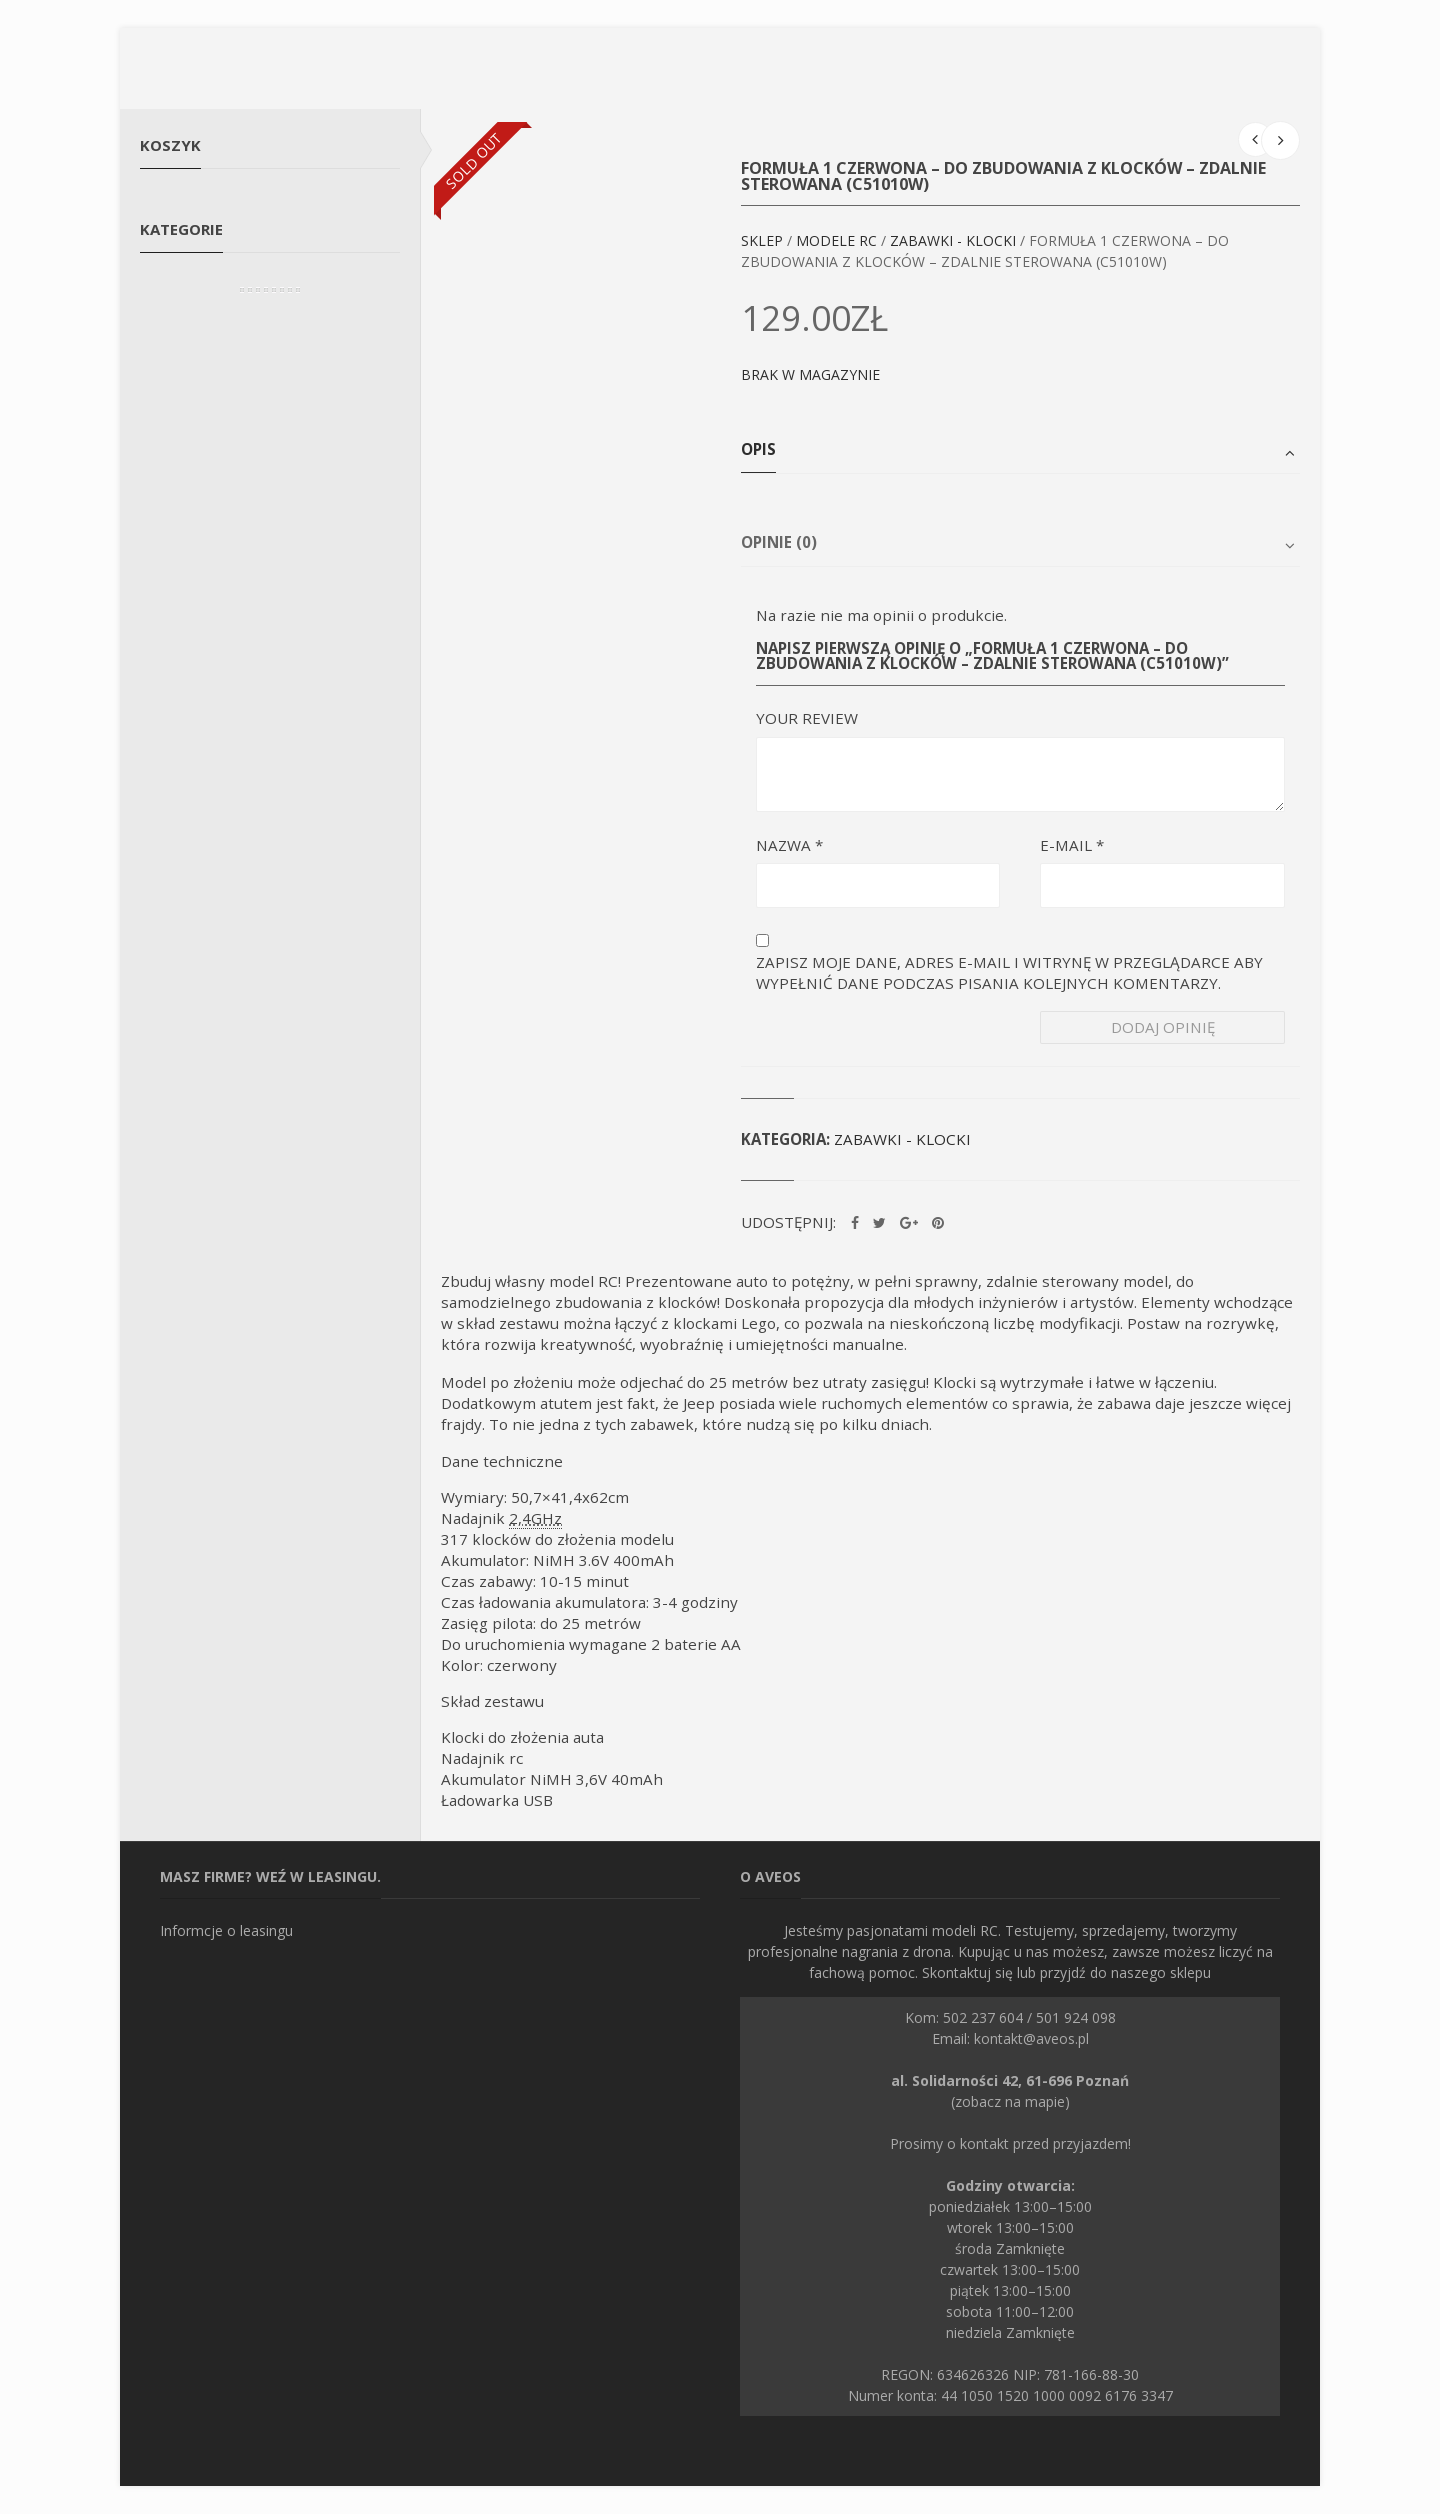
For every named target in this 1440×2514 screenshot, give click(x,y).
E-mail (1072, 845)
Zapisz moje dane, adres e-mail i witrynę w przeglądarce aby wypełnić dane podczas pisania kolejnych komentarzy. (1009, 972)
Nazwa (789, 845)
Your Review (807, 718)
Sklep (762, 240)
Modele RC (836, 240)
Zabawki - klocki (953, 240)
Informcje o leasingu (226, 1930)
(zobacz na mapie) (1010, 2091)
